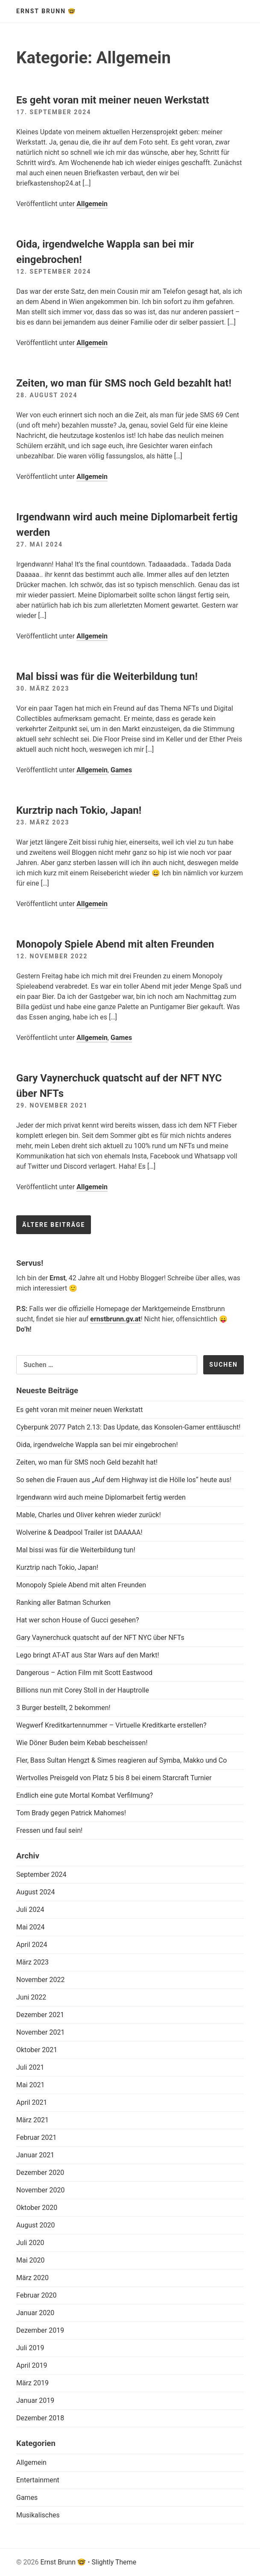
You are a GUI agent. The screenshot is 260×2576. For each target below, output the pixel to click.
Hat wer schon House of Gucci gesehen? (77, 1620)
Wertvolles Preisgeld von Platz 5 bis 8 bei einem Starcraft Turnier (114, 1778)
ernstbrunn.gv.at (115, 1319)
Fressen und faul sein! (49, 1830)
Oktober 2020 (36, 2208)
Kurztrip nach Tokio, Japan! (78, 810)
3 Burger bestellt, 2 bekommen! (63, 1708)
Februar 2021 (36, 2137)
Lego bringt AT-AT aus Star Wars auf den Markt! (87, 1655)
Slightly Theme (114, 2562)
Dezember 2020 (40, 2172)
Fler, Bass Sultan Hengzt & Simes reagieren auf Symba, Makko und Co (121, 1760)
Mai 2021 (30, 2085)
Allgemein (92, 204)
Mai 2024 (30, 1927)
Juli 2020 (30, 2243)
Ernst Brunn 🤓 (46, 11)
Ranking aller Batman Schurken (63, 1602)
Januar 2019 (35, 2400)
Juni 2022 (31, 1997)
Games (121, 770)
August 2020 (35, 2225)
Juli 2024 (30, 1909)
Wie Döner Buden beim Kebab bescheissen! (82, 1743)
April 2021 (31, 2102)
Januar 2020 (35, 2313)
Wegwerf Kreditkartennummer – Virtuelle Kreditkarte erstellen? (111, 1725)
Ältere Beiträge (53, 1224)
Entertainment (37, 2480)
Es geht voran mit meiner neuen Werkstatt (112, 100)
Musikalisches (38, 2515)
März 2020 (32, 2278)
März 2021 (32, 2120)
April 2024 (31, 1945)
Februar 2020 (36, 2295)
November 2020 (40, 2190)
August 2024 (35, 1892)
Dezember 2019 (40, 2330)
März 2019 (32, 2383)
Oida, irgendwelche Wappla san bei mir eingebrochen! (97, 1445)
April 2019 (31, 2365)
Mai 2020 (30, 2260)
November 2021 (40, 2032)
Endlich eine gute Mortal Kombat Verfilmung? (84, 1795)
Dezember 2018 (40, 2418)
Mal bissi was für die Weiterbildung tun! (107, 676)
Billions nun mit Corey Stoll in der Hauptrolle (82, 1690)
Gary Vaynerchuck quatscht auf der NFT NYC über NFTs (100, 1638)
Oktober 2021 (36, 2050)
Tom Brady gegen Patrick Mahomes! (71, 1813)
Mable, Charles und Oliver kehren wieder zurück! (88, 1515)
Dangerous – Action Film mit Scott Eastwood (84, 1673)
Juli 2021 (30, 2067)
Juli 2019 (30, 2348)
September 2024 (41, 1874)
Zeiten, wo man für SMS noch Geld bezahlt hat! (123, 383)
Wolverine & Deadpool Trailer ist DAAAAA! (79, 1532)
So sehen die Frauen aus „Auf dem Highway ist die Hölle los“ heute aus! (123, 1480)
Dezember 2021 (40, 2015)
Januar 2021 (35, 2155)
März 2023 (32, 1962)
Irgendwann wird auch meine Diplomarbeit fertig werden (101, 1497)
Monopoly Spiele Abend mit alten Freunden (115, 944)
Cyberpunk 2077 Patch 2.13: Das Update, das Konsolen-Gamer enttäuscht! (128, 1427)
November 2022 (40, 1980)
